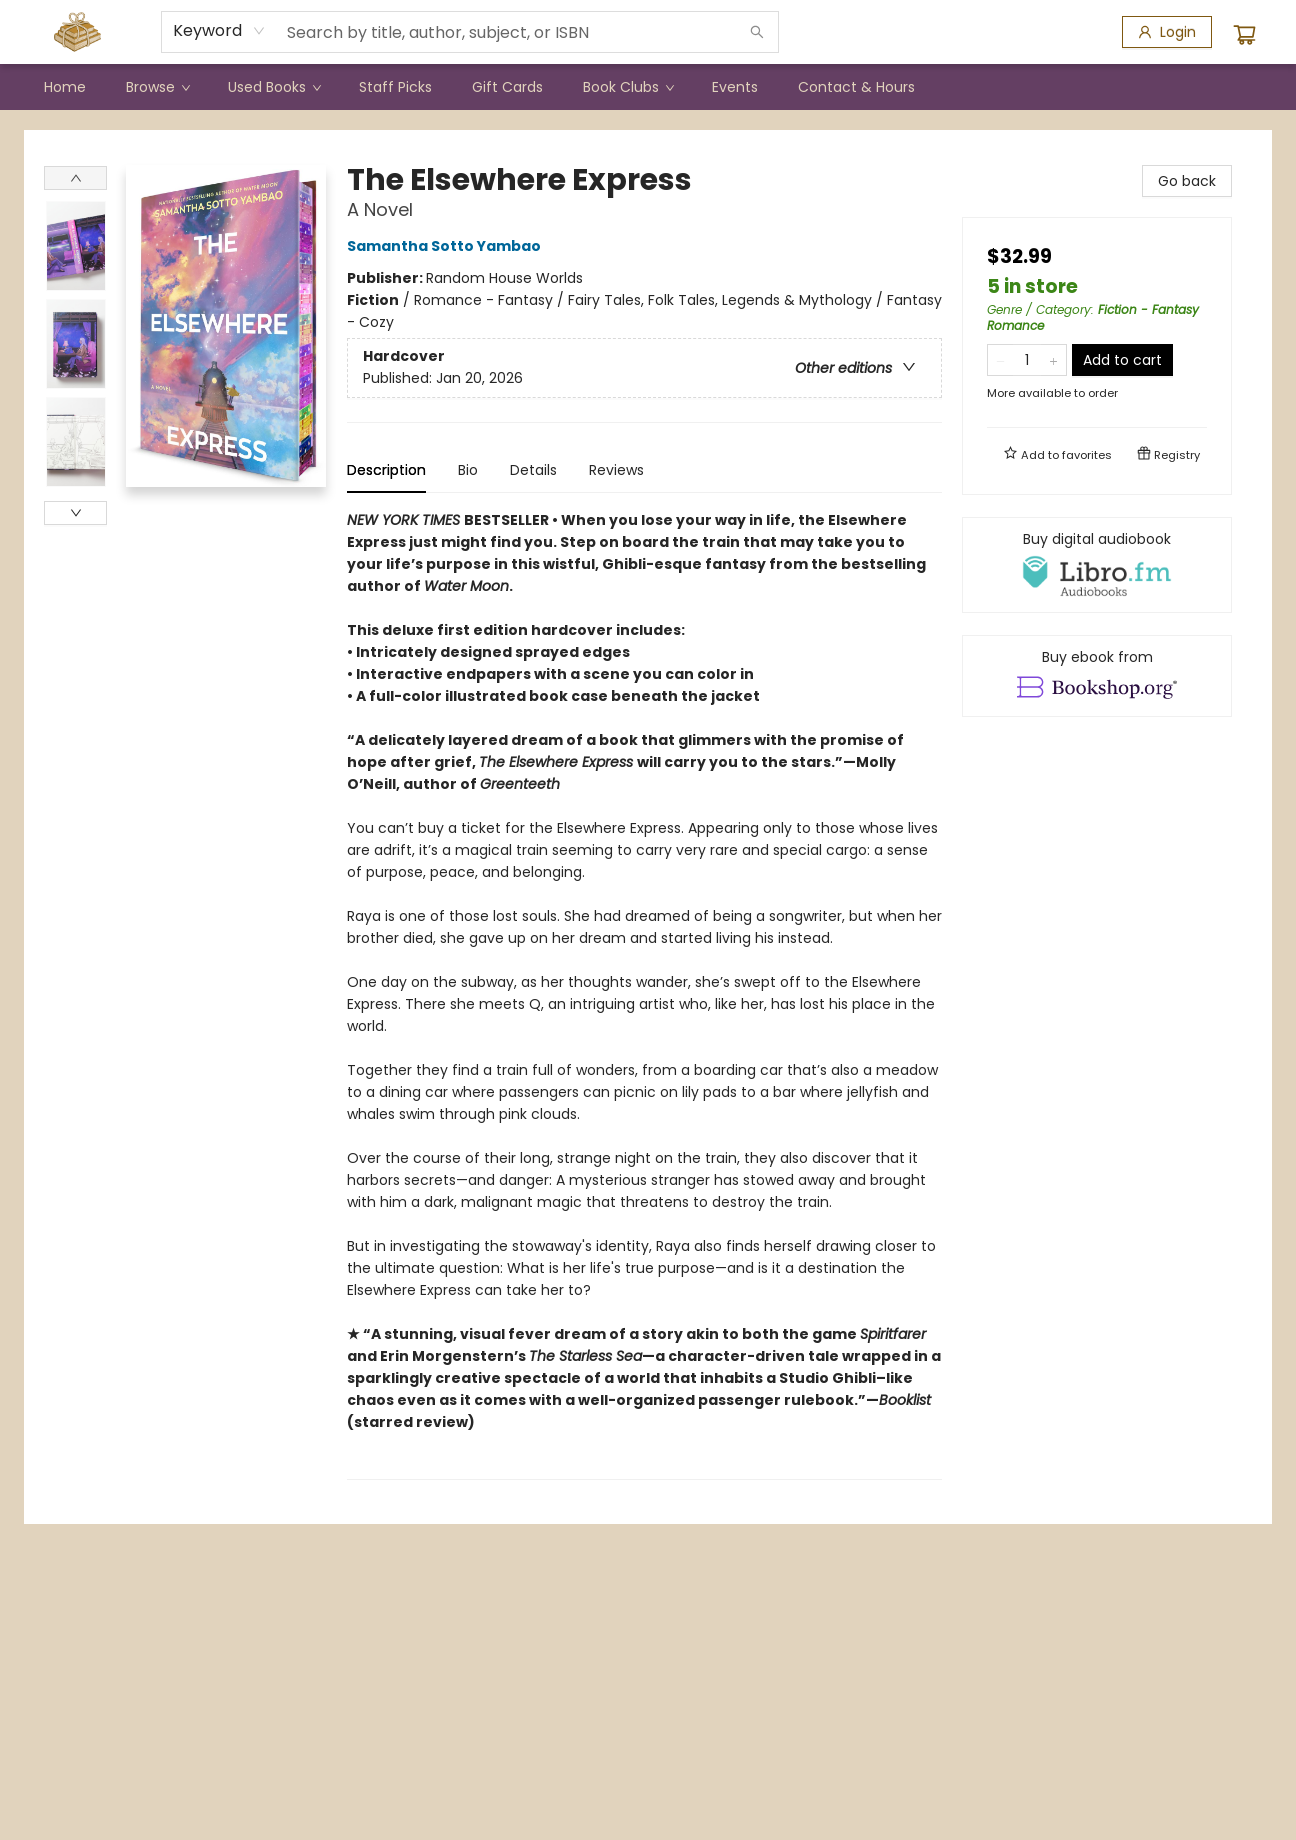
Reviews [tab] (616, 470)
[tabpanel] (644, 994)
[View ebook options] (1097, 676)
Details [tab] (533, 470)
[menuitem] (65, 87)
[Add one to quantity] (1053, 360)
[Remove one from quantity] (1000, 360)
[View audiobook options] (1097, 565)
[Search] (757, 32)
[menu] (648, 87)
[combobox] (219, 31)
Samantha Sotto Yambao (447, 246)
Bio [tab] (468, 470)
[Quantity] (1027, 360)
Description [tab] (386, 470)
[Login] (1167, 32)
